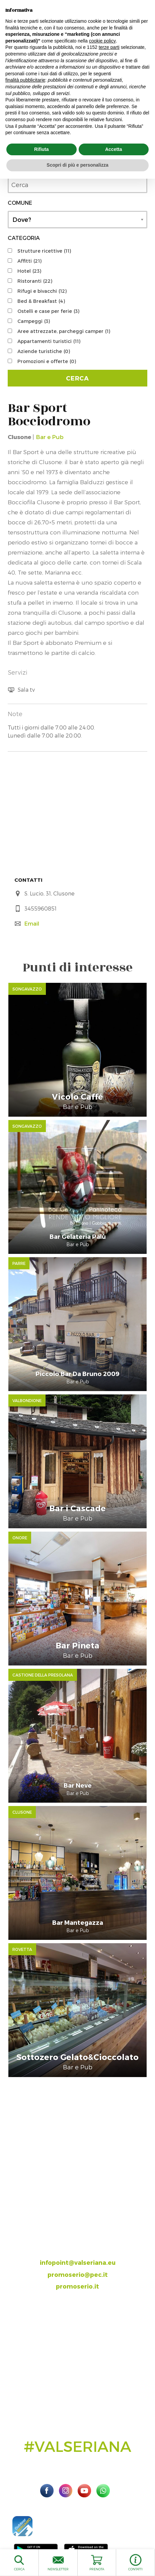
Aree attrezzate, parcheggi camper (63, 331)
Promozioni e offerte (46, 361)
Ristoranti (34, 281)
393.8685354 (84, 2250)
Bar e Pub (50, 436)
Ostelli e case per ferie (48, 311)
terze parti (109, 47)
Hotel (29, 271)
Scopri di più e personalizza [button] (77, 165)
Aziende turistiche (43, 351)
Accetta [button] (113, 149)
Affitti (29, 261)
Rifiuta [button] (41, 149)
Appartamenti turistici (48, 341)
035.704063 (83, 2238)
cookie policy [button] (102, 41)
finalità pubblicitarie (25, 80)
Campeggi (33, 321)
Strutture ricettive (44, 251)
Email (31, 923)
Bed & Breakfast (41, 301)
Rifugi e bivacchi (42, 291)
